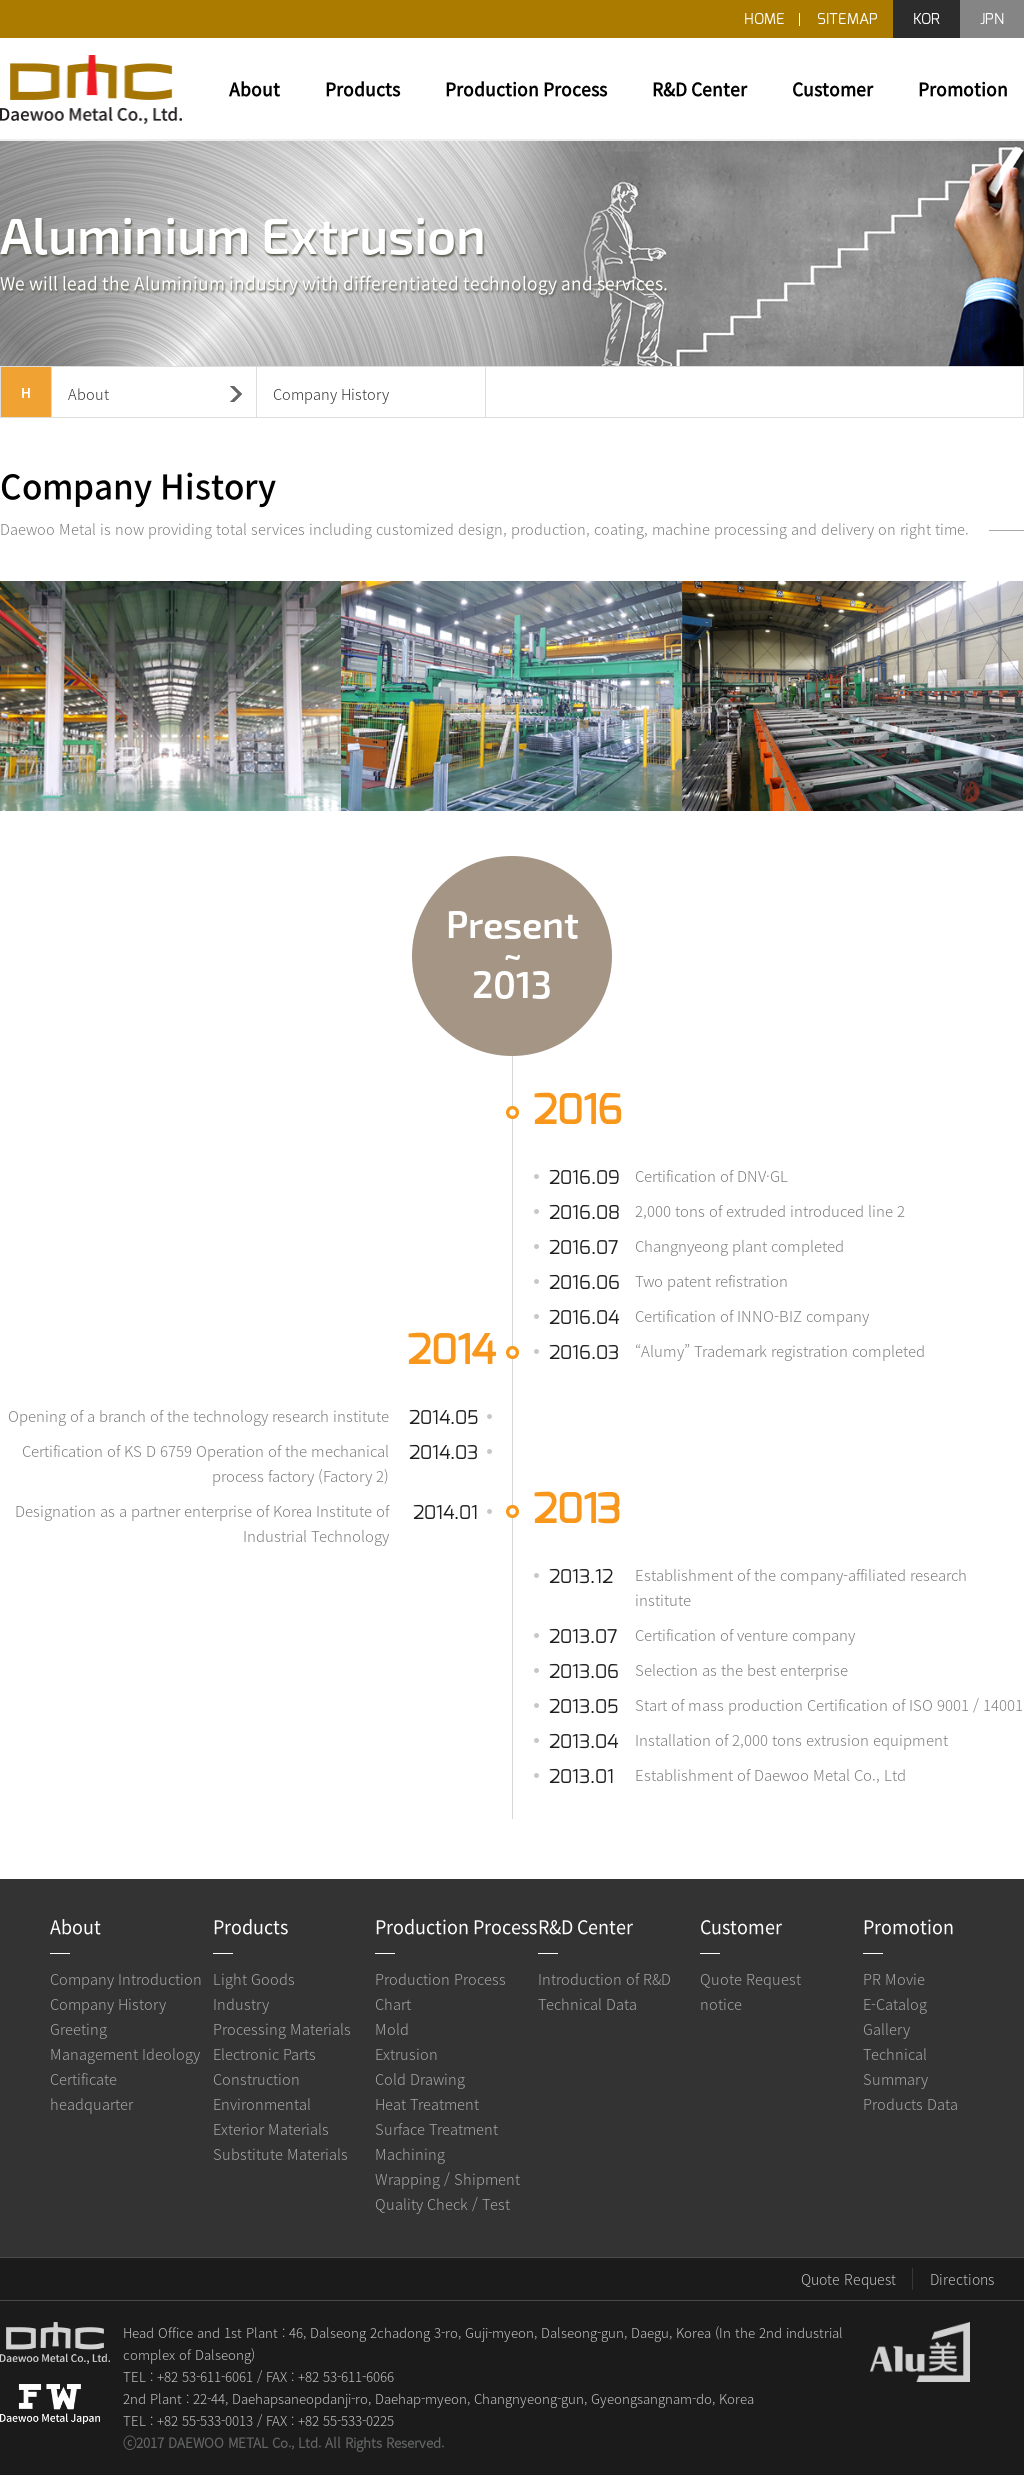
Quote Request (750, 1979)
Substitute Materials (280, 2154)
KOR (926, 19)
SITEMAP (847, 19)
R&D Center (699, 89)
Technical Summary (895, 2066)
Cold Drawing (420, 2079)
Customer (832, 89)
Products (362, 89)
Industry (241, 2004)
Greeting (78, 2029)
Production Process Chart (440, 1991)
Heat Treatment (427, 2104)
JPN (992, 19)
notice (721, 2004)
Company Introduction (126, 1979)
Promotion (963, 89)
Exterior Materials (271, 2129)
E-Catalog (895, 2004)
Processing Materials (282, 2029)
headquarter (91, 2104)
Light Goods (254, 1979)
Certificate (83, 2079)
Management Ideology (125, 2054)
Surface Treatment (436, 2129)
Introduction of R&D (604, 1979)
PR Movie (894, 1979)
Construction (256, 2079)
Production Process (526, 89)
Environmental (262, 2104)
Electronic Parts (264, 2054)
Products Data (910, 2104)
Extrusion (406, 2054)
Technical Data (587, 2004)
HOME (764, 19)
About (254, 89)
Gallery (886, 2029)
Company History (108, 2004)
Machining (410, 2154)
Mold (392, 2029)
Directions (962, 2279)
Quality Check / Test (442, 2204)
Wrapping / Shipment (447, 2179)
